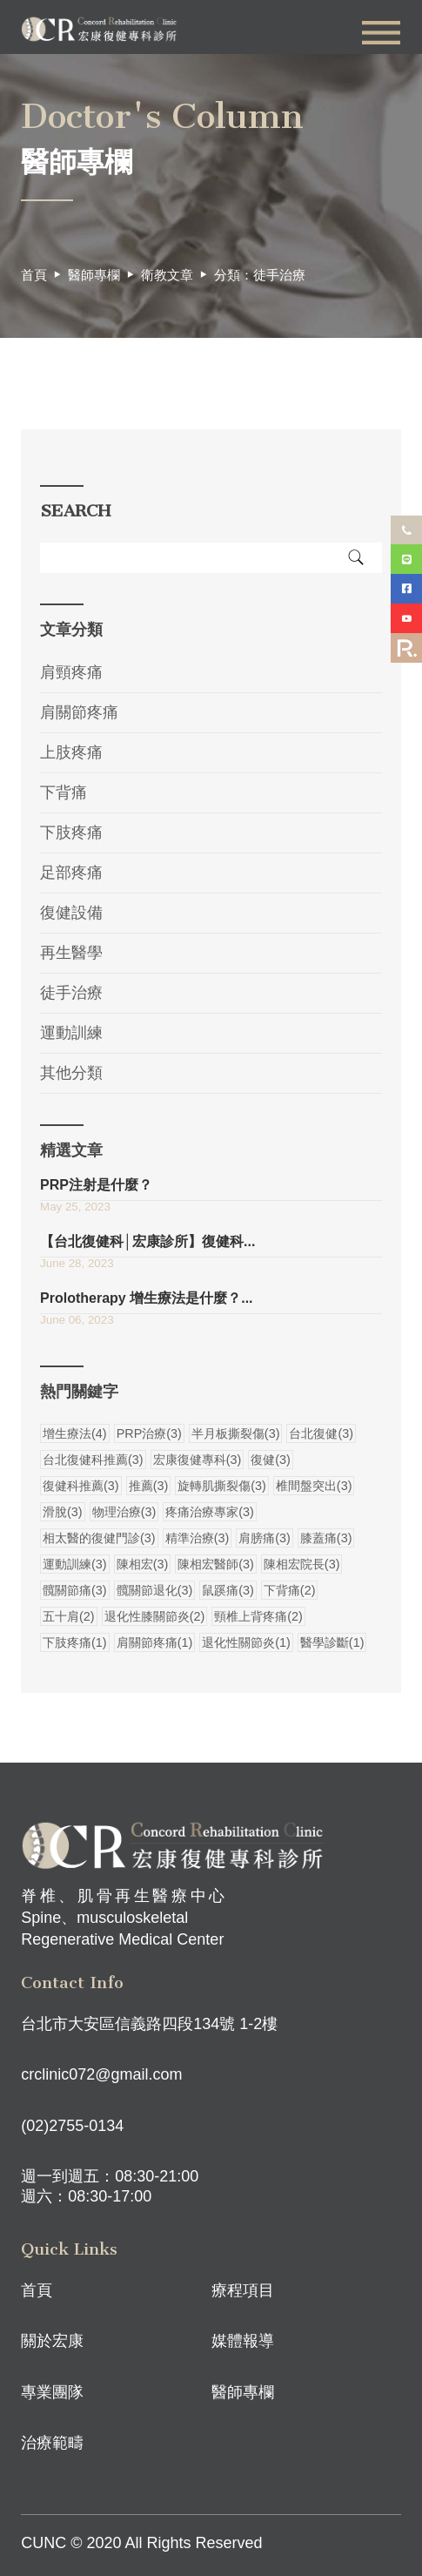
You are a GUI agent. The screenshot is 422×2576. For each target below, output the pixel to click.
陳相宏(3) (143, 1564)
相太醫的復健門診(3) (99, 1538)
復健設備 (71, 912)
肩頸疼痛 (71, 672)
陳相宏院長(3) (302, 1564)
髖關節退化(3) (155, 1590)
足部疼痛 (71, 872)
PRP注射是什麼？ (96, 1184)
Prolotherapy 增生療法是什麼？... (146, 1298)
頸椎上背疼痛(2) (258, 1616)
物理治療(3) (124, 1512)
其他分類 (71, 1073)
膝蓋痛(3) (326, 1538)
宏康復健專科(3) (197, 1460)
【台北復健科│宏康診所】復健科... (147, 1241)
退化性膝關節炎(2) (154, 1616)
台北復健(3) (321, 1433)
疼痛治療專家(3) (209, 1512)
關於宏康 (52, 2341)
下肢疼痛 (71, 832)
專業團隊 (52, 2392)
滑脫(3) (63, 1512)
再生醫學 (71, 952)
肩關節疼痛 (79, 712)
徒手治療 (71, 992)
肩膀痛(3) (264, 1538)
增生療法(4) (75, 1433)
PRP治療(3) (149, 1433)
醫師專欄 (242, 2392)
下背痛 (63, 792)
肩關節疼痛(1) (155, 1642)
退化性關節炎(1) (246, 1642)
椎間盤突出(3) (314, 1486)
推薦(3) (149, 1486)
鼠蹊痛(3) (228, 1590)
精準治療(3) (197, 1538)
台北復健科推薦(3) (93, 1460)
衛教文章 (167, 274)
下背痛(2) (290, 1590)
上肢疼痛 (71, 752)
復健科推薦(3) (81, 1486)
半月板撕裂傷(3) (235, 1433)
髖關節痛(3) (75, 1590)
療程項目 (242, 2290)
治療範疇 (52, 2442)
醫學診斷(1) (332, 1642)
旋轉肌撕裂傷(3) (222, 1486)
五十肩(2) (69, 1616)
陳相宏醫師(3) (216, 1564)
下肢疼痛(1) (75, 1642)
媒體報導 (242, 2341)
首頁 (34, 274)
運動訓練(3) (75, 1564)
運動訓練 (71, 1033)
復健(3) (271, 1460)
